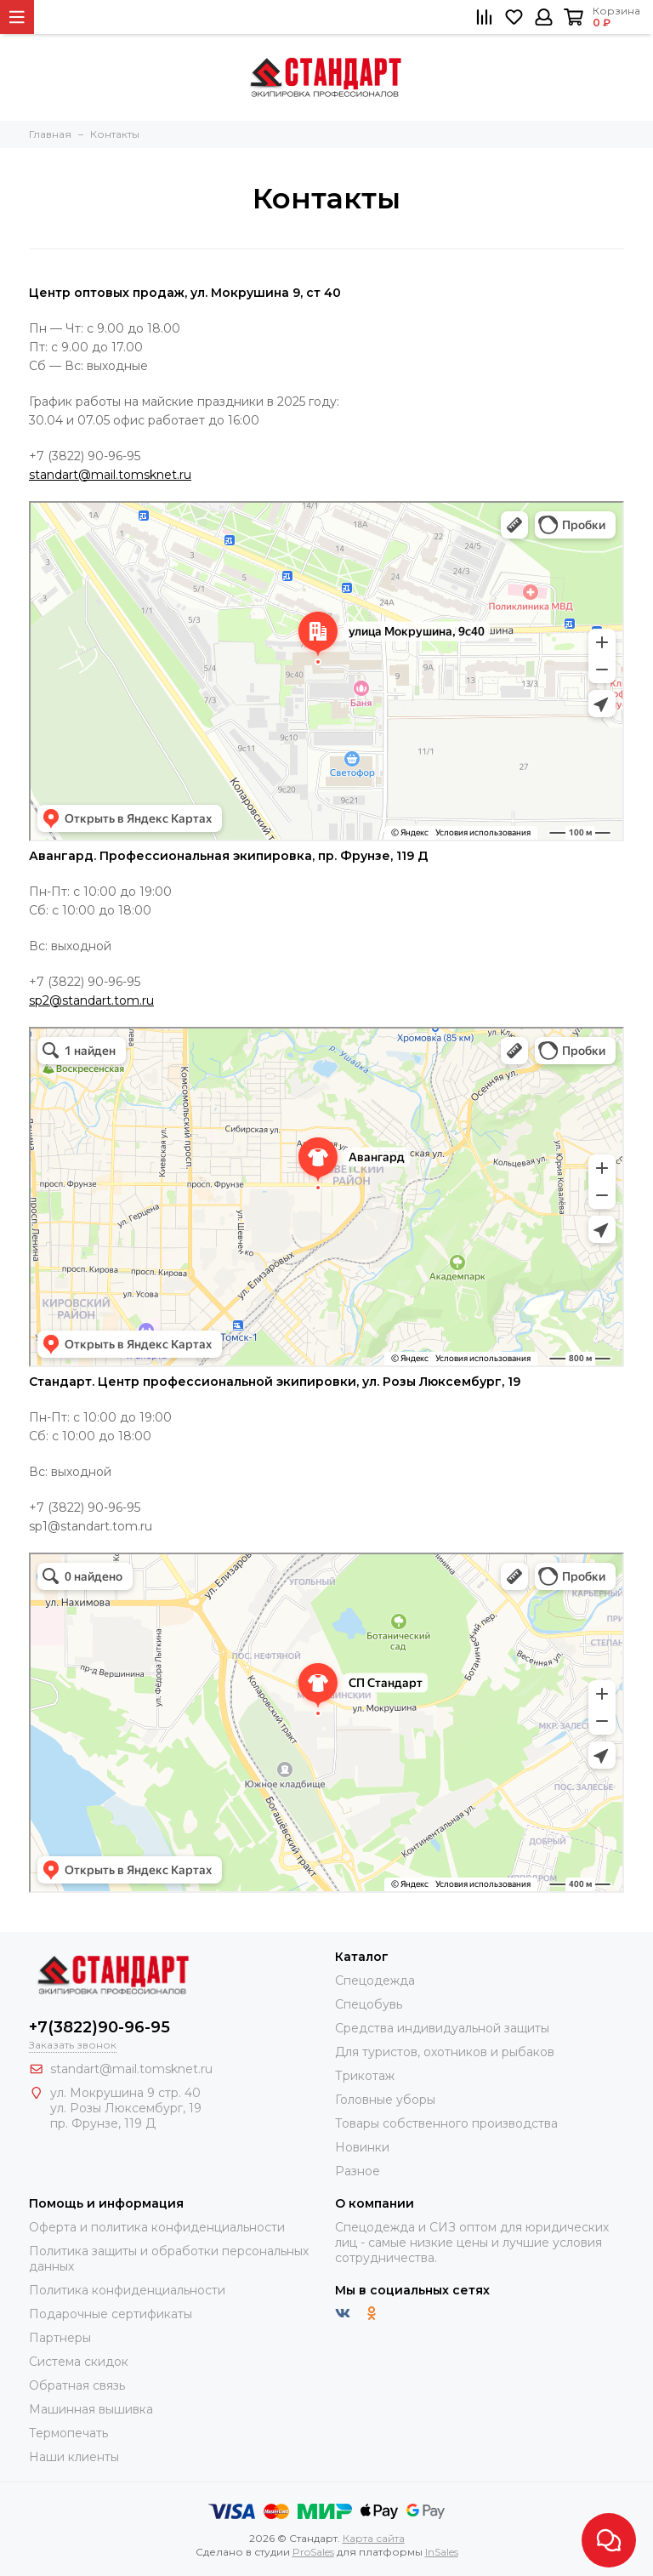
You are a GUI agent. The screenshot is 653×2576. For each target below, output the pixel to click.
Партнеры (60, 2337)
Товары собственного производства (446, 2123)
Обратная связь (77, 2385)
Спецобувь (368, 2004)
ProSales (313, 2551)
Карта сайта (374, 2538)
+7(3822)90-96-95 (99, 2027)
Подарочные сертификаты (110, 2314)
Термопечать (68, 2433)
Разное (357, 2171)
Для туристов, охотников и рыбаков (444, 2052)
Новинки (362, 2147)
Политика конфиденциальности (127, 2290)
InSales (441, 2551)
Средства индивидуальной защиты (442, 2028)
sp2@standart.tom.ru (91, 1000)
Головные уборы (385, 2099)
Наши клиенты (74, 2457)
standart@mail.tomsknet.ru (110, 474)
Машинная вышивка (91, 2409)
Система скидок (78, 2361)
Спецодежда (375, 1980)
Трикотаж (365, 2075)
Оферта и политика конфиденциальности (157, 2227)
